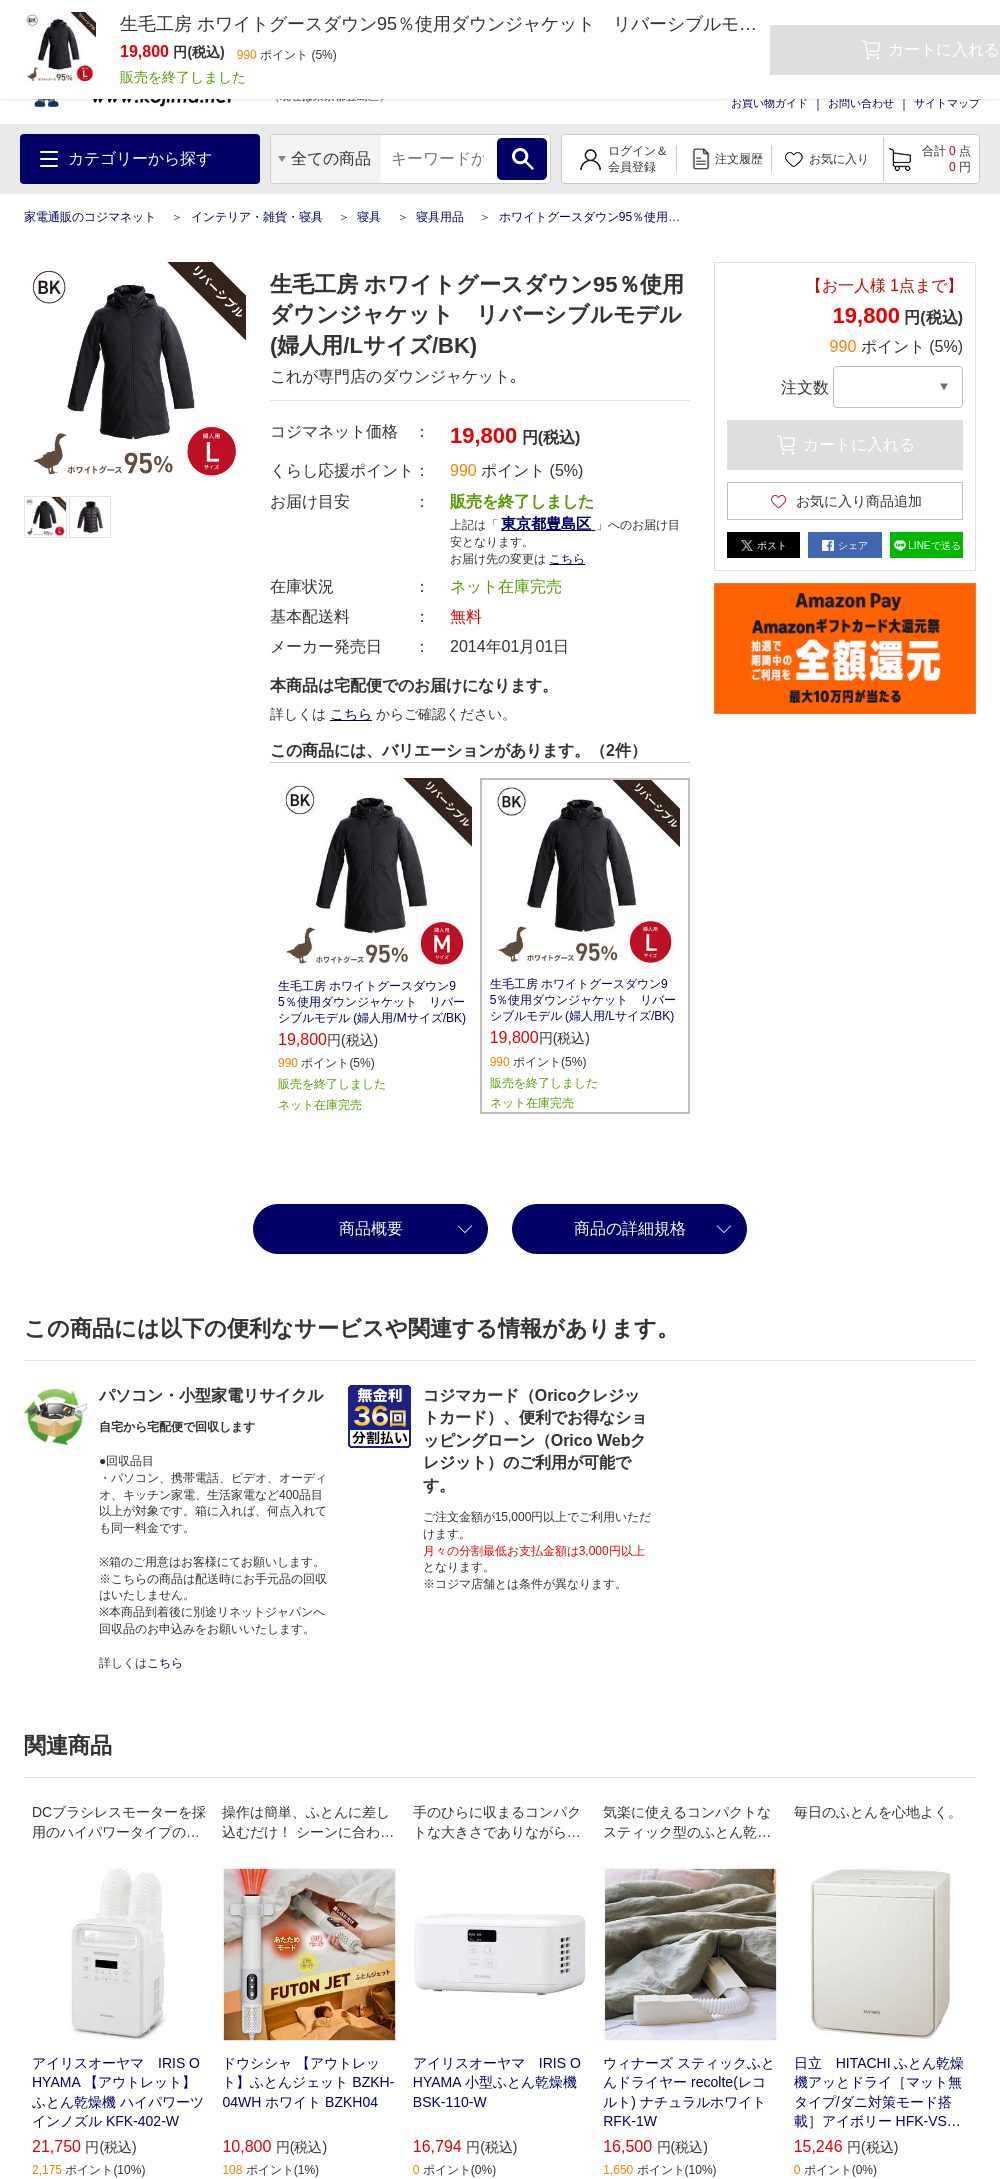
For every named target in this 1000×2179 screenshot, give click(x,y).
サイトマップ (947, 103)
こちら (567, 559)
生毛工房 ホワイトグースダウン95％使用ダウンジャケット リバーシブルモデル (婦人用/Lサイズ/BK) (583, 1000)
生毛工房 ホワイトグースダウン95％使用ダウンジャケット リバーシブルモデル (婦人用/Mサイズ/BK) (372, 1002)
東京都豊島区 (548, 523)
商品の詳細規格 (630, 1228)
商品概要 (371, 1228)
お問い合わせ (861, 103)
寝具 (369, 217)
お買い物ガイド (769, 103)
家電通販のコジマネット (90, 217)
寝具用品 (440, 217)
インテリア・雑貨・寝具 (257, 217)
